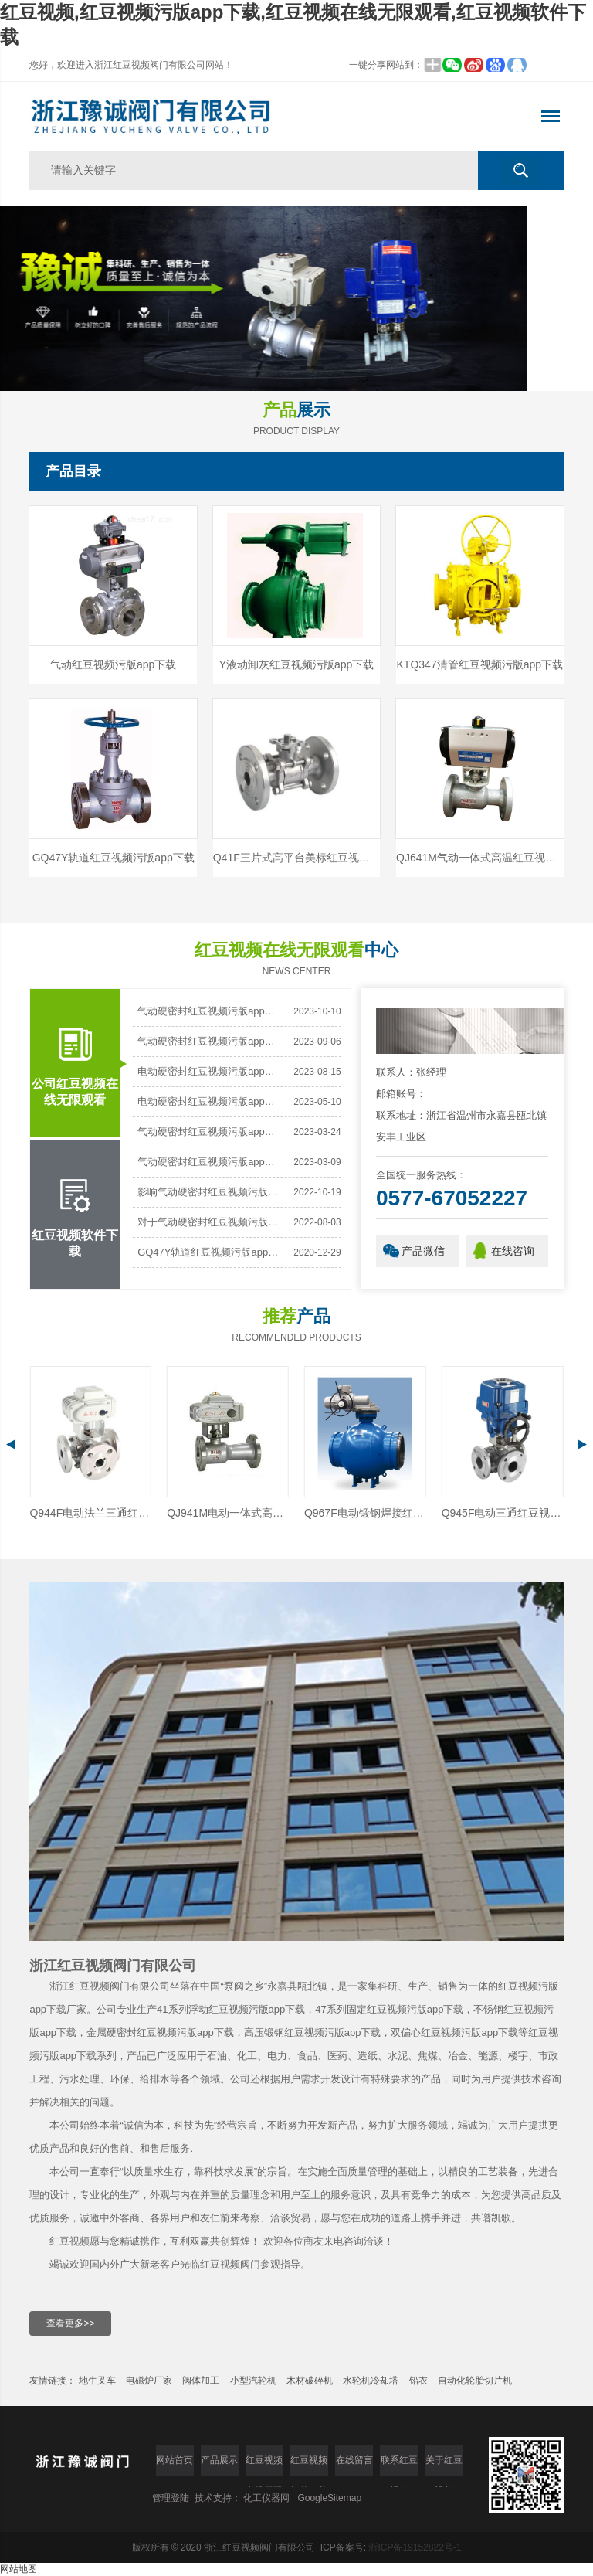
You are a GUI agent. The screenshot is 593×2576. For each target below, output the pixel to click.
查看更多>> (70, 2323)
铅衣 (418, 2380)
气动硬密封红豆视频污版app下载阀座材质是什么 (210, 1041)
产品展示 (219, 2460)
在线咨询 (512, 1251)
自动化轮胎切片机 (475, 2380)
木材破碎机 (309, 2380)
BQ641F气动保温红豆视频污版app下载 (90, 1513)
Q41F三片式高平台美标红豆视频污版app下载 (297, 857)
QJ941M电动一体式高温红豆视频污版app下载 (365, 1513)
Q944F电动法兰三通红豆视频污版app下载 (228, 1513)
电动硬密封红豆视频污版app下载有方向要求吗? (210, 1071)
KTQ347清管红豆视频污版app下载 (480, 664)
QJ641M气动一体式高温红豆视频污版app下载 (480, 857)
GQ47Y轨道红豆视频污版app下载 (113, 857)
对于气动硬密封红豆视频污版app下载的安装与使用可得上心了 (210, 1222)
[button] (281, 367)
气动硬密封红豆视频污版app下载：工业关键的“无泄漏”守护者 (210, 1011)
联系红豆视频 (399, 2465)
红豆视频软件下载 (75, 1199)
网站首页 (174, 2460)
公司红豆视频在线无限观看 (75, 1047)
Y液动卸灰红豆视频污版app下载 (296, 664)
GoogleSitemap (329, 2498)
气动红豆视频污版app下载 (113, 664)
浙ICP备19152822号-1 (414, 2547)
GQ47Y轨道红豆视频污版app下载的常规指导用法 (210, 1252)
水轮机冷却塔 (372, 2380)
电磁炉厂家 (149, 2380)
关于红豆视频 (444, 2465)
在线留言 (354, 2460)
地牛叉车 (97, 2380)
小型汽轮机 (253, 2380)
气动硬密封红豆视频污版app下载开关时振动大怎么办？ (210, 1131)
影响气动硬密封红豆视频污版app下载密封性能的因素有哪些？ (210, 1192)
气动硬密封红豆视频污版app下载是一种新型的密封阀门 (210, 1161)
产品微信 (423, 1251)
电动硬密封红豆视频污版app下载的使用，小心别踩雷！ (210, 1101)
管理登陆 (170, 2498)
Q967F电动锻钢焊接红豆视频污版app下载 (503, 1513)
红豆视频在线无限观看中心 (264, 2465)
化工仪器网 (266, 2498)
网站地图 (18, 2569)
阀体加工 (200, 2380)
